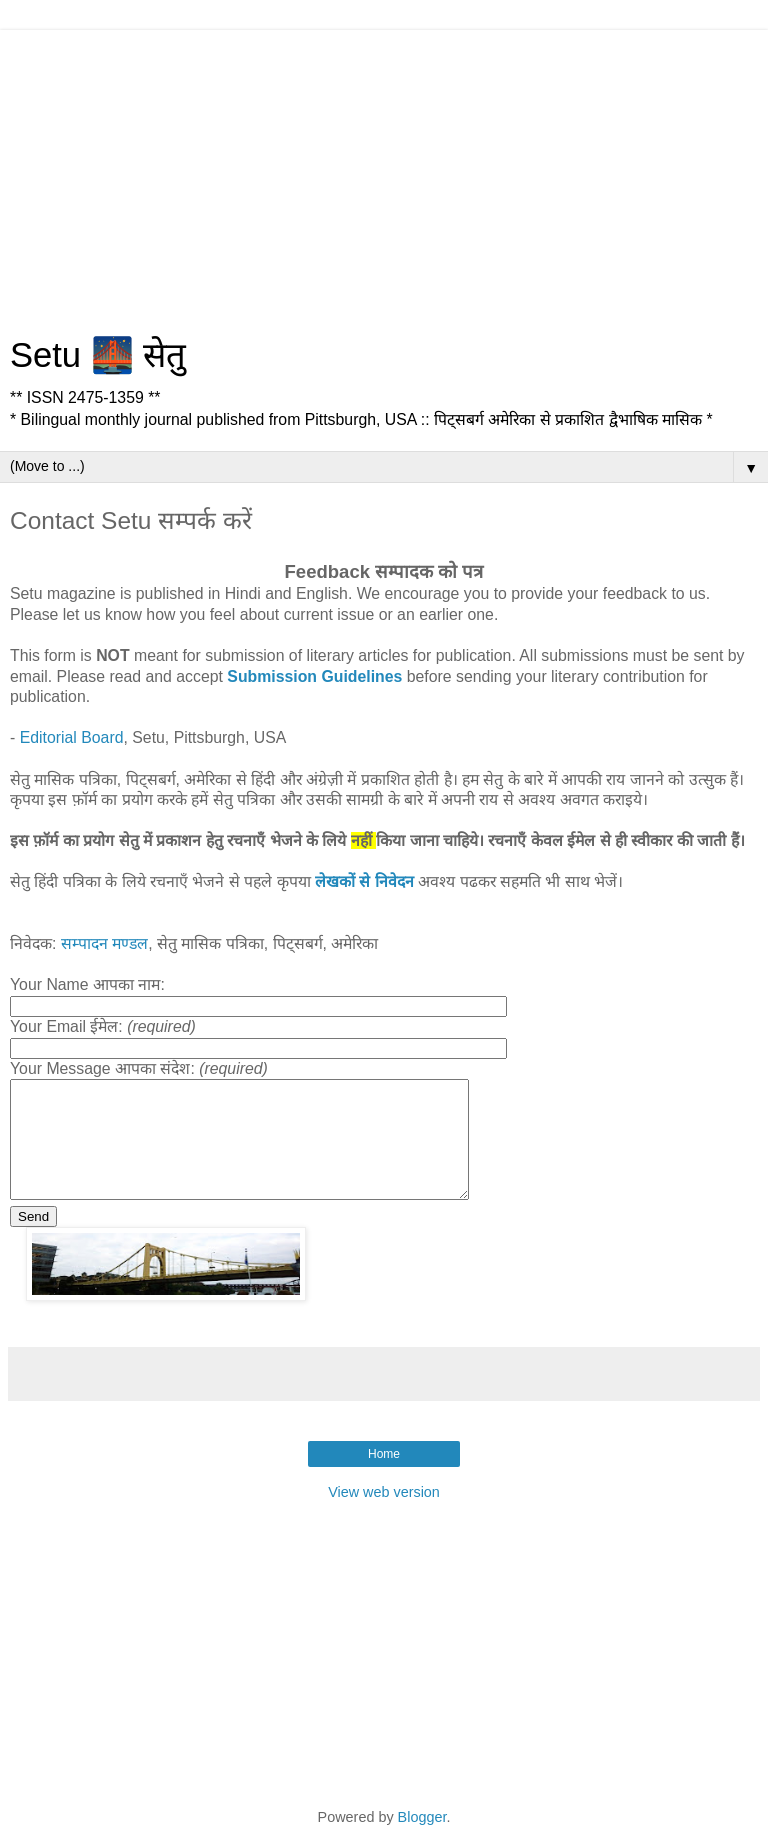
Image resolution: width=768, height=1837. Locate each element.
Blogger (422, 1817)
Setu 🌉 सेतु (98, 355)
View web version (384, 1492)
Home (384, 1454)
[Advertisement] (384, 170)
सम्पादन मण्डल (104, 943)
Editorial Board (72, 737)
